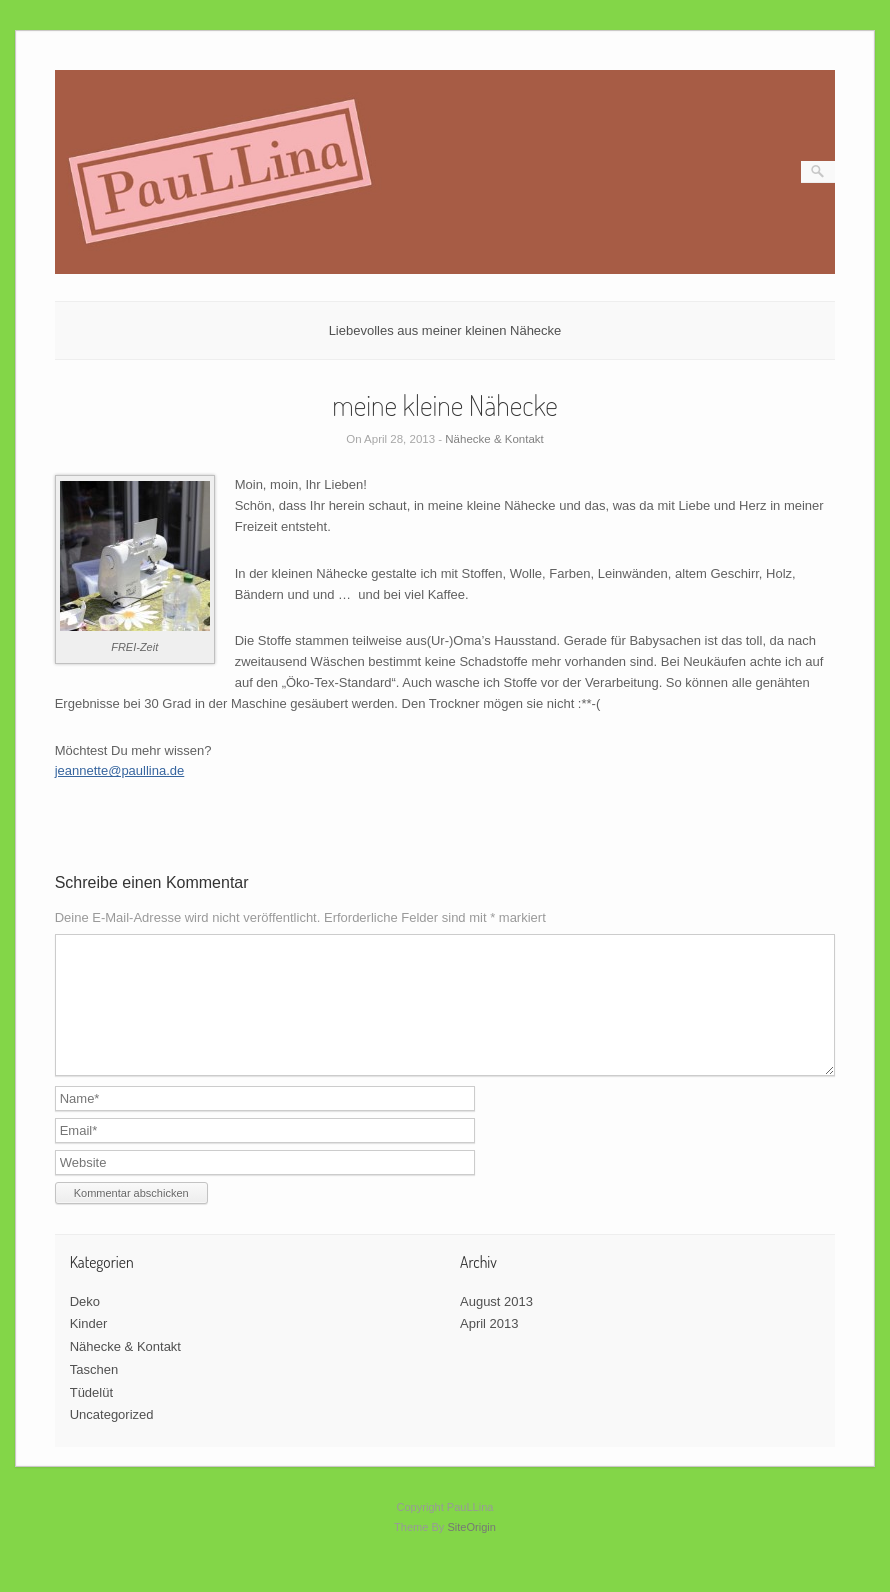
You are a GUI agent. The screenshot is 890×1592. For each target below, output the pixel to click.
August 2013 (496, 1325)
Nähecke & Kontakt (494, 439)
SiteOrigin (471, 1551)
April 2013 (489, 1347)
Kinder (89, 1347)
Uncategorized (112, 1438)
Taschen (94, 1393)
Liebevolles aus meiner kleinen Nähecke (445, 330)
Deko (85, 1325)
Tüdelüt (91, 1416)
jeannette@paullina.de (120, 770)
